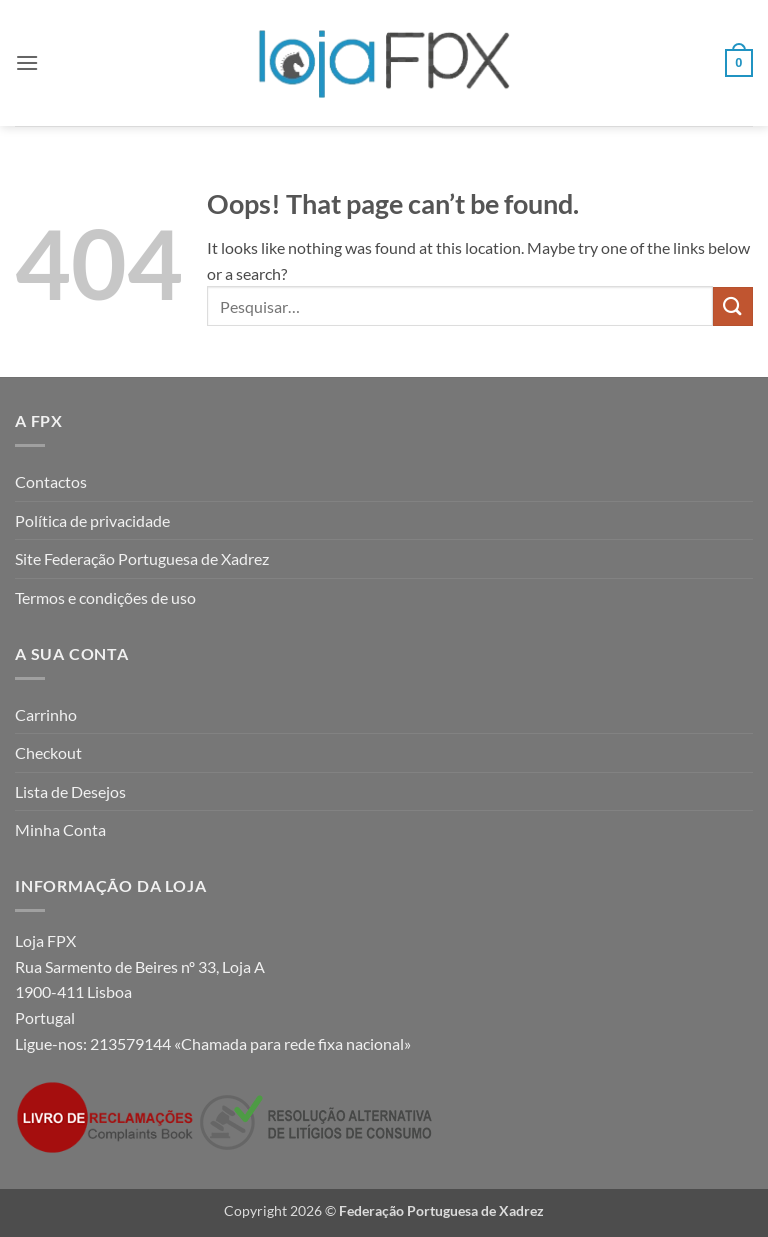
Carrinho (46, 714)
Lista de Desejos (70, 791)
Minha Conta (60, 829)
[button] (27, 62)
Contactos (51, 481)
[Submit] (733, 306)
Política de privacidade (92, 520)
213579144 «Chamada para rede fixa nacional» (250, 1043)
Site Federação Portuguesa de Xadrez (142, 558)
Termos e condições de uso (105, 597)
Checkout (48, 752)
